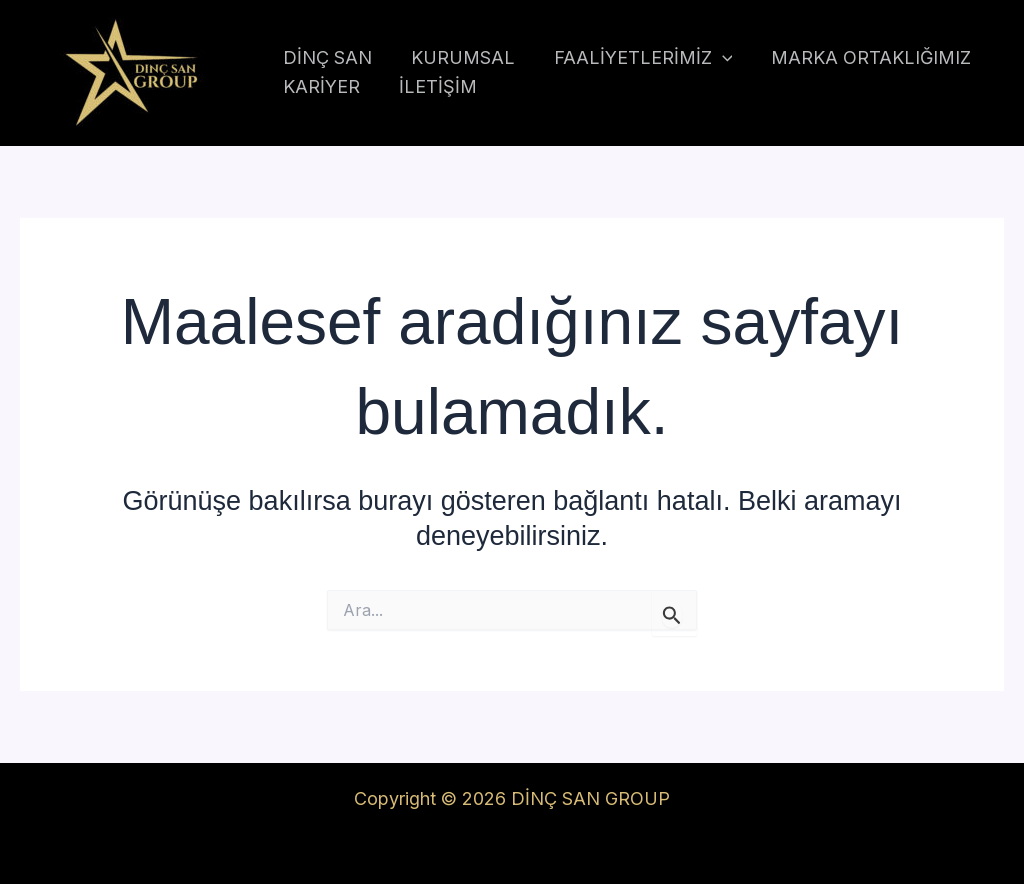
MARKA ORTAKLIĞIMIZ (861, 57)
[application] (714, 58)
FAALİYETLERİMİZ (635, 58)
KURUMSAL (458, 57)
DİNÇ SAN (325, 57)
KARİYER (319, 86)
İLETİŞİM (433, 86)
